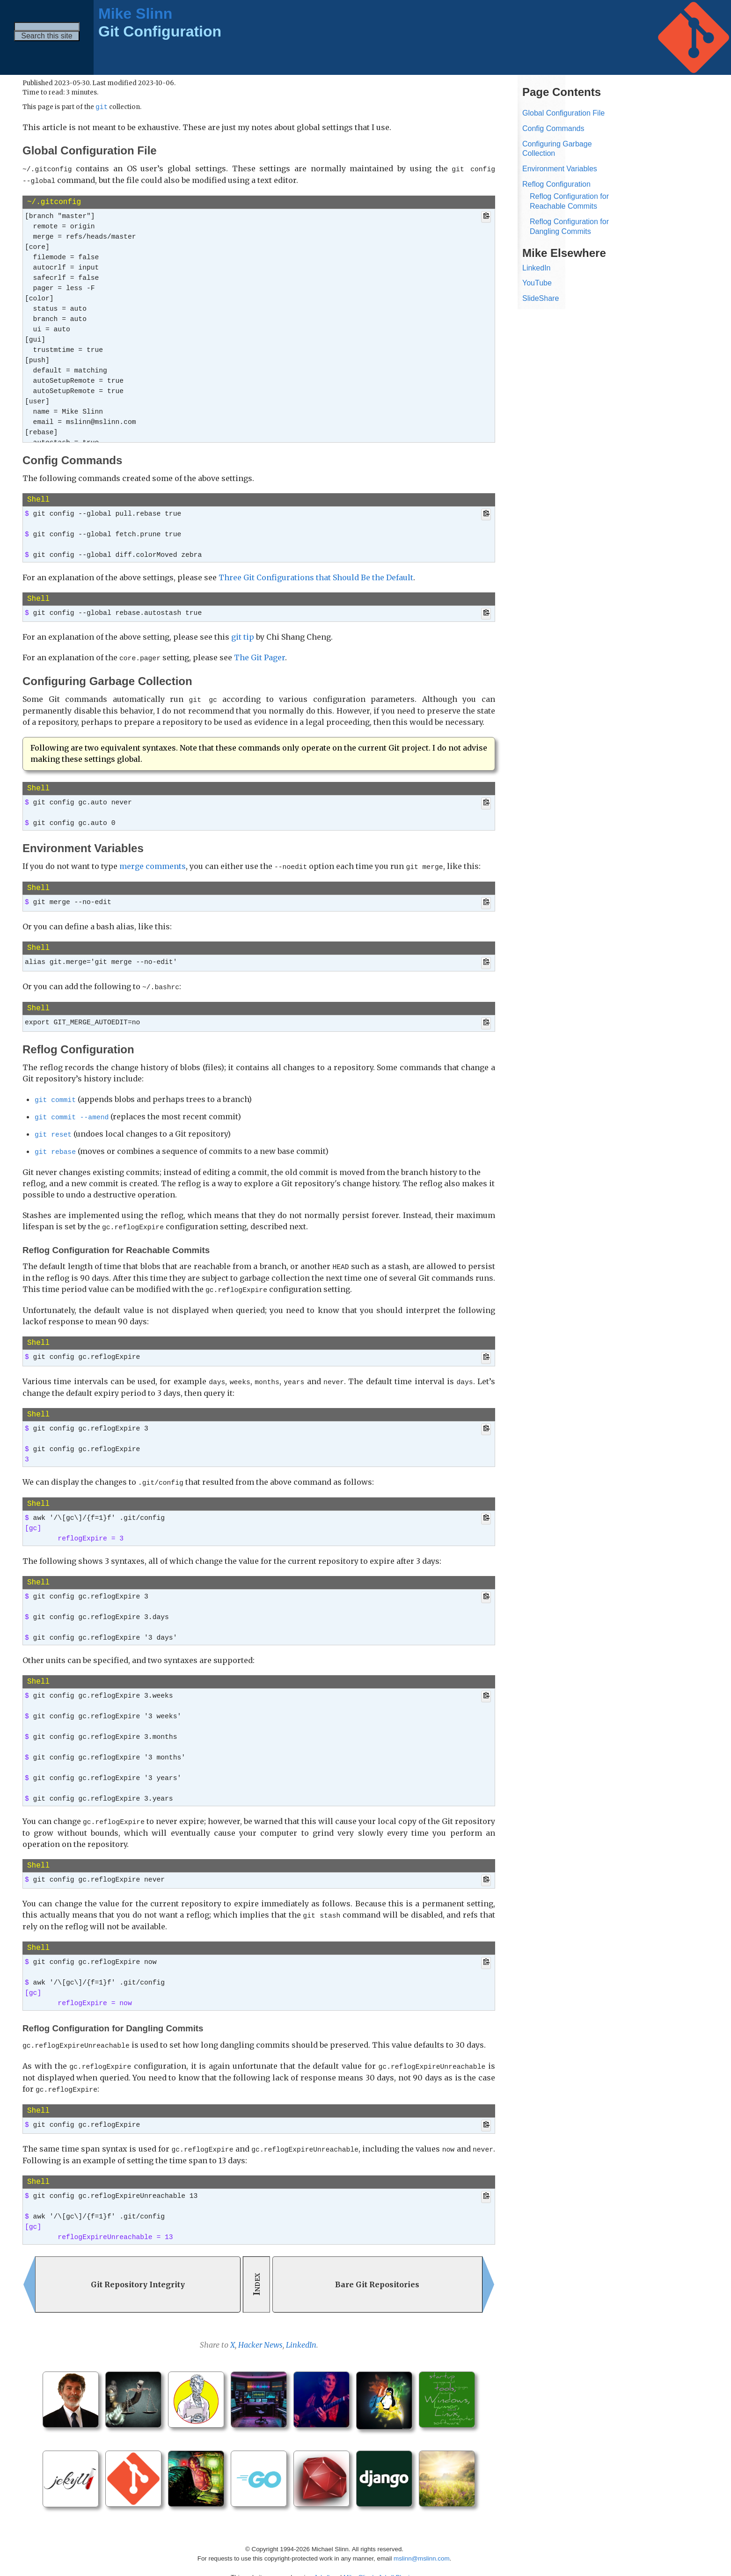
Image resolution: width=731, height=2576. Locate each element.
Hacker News (260, 2329)
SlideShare (540, 298)
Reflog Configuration (556, 184)
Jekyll (321, 2561)
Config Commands (553, 128)
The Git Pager (259, 656)
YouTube (537, 283)
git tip (242, 636)
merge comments (152, 863)
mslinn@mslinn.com (421, 2543)
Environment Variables (559, 169)
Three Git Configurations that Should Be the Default (316, 577)
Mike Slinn (135, 13)
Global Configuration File (563, 113)
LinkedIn (301, 2329)
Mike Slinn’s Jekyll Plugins (380, 2561)
